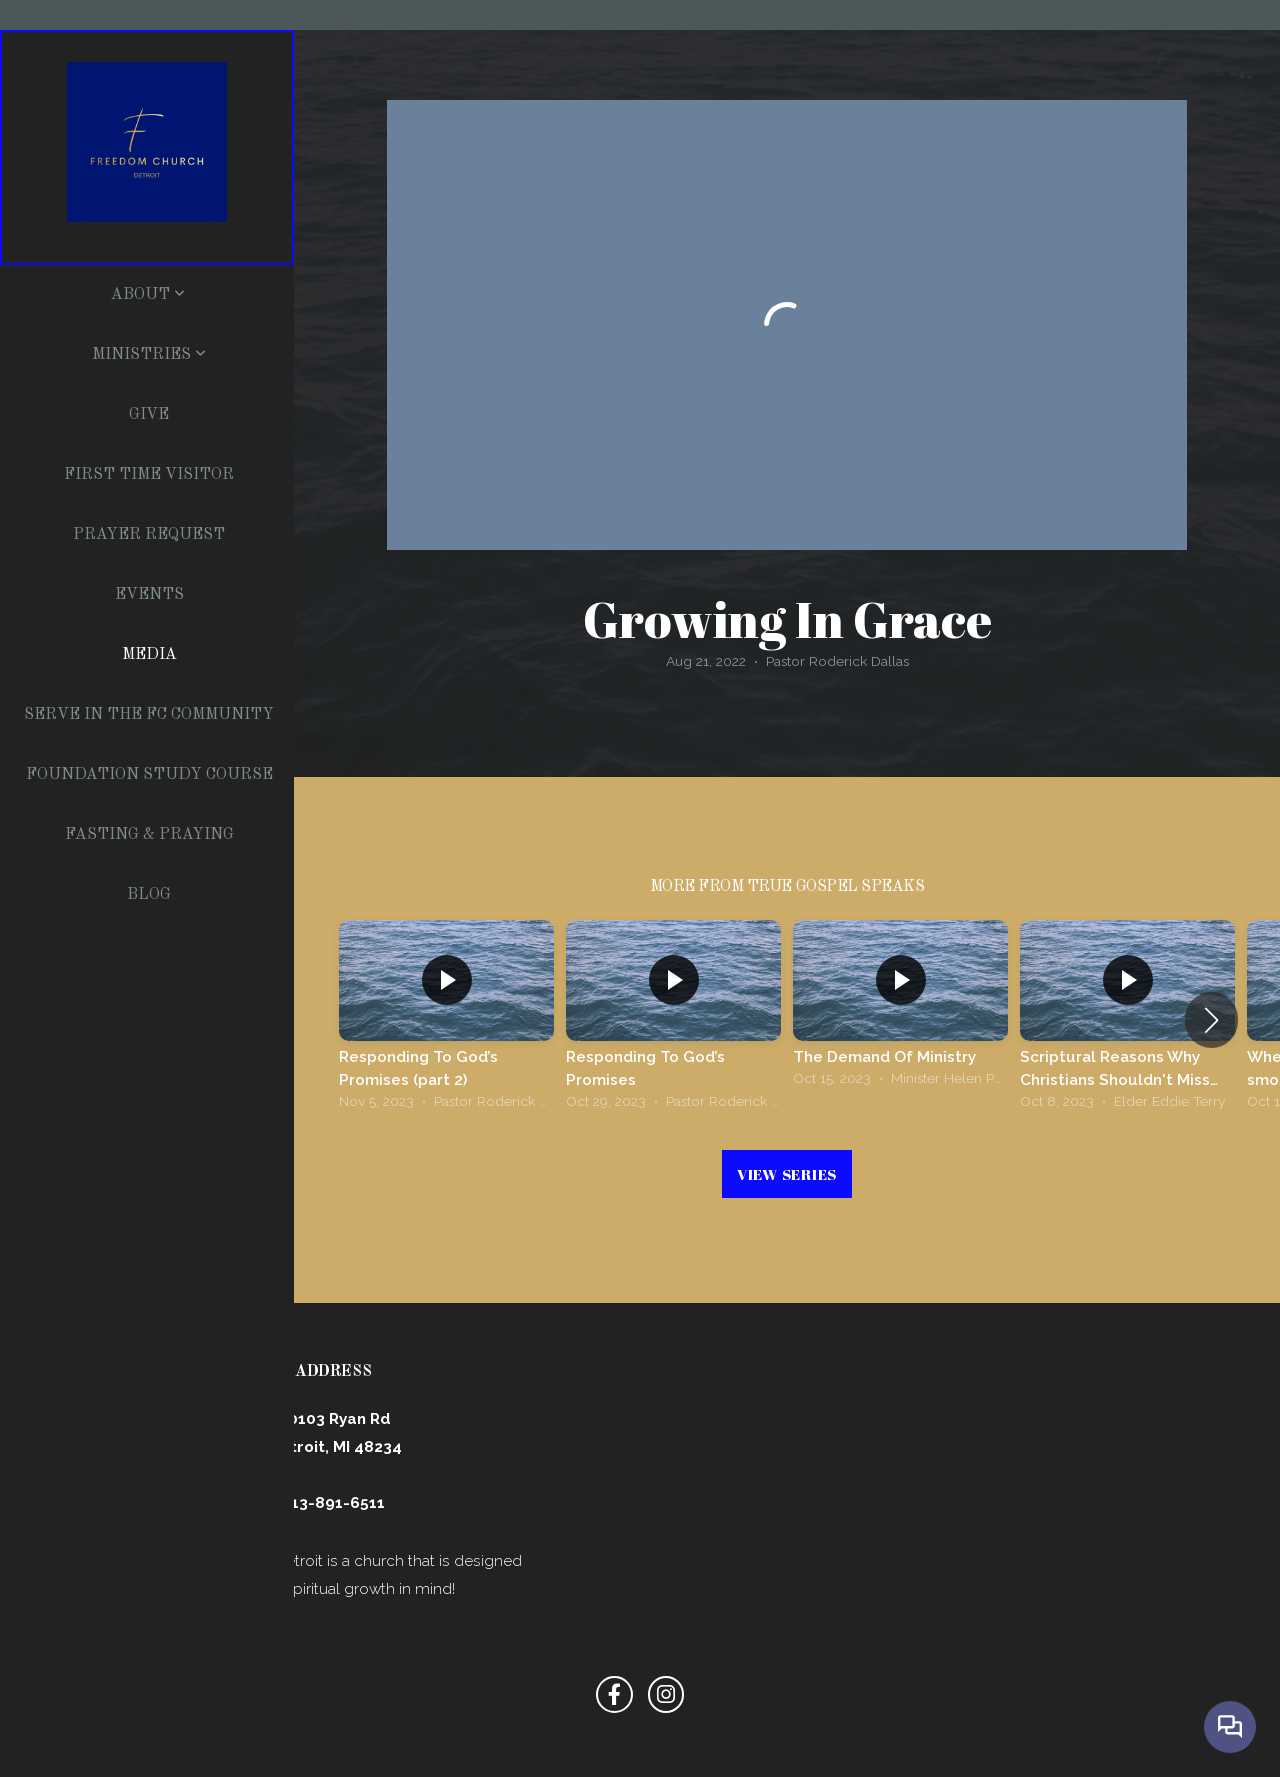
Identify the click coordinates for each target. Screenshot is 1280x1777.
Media (149, 655)
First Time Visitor (149, 475)
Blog (149, 895)
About (148, 295)
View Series (787, 1174)
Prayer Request (149, 535)
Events (149, 595)
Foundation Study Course (149, 775)
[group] (446, 1020)
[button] (1211, 1020)
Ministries (149, 355)
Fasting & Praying (149, 835)
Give (149, 415)
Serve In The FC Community (149, 715)
